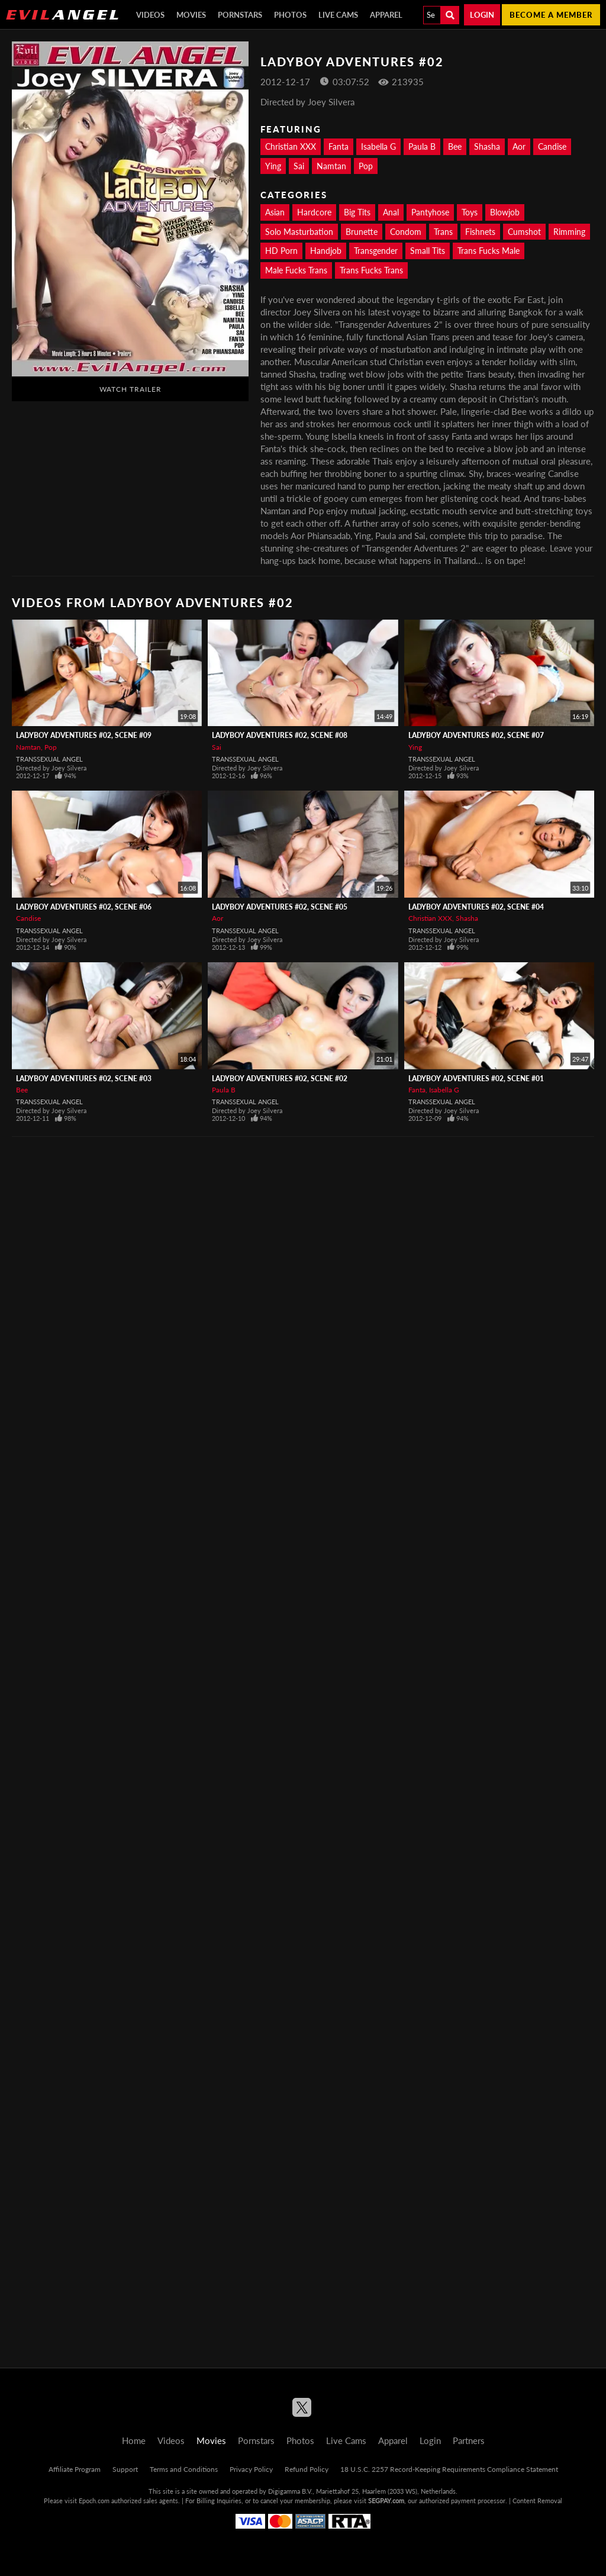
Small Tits (427, 251)
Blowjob (505, 212)
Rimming (569, 232)
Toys (470, 212)
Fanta (338, 146)
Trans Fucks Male (488, 251)
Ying (273, 166)
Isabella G (378, 146)
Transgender (376, 251)
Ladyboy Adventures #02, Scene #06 (84, 906)
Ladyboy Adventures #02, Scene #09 (84, 735)
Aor (519, 146)
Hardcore (314, 212)
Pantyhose (430, 212)
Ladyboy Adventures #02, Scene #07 (476, 735)
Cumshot (524, 232)
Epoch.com (94, 2500)
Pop (366, 166)
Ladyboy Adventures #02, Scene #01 (476, 1078)
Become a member (551, 15)
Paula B (422, 146)
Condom (405, 232)
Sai (299, 166)
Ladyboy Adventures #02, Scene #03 (84, 1078)
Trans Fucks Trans (371, 270)
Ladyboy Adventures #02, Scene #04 (476, 906)
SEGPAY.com (386, 2500)
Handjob (325, 251)
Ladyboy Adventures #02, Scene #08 (279, 735)
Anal (391, 212)
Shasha (487, 146)
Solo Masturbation (299, 232)
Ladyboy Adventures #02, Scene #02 (279, 1078)
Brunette (362, 232)
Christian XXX (290, 146)
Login (482, 15)
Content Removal (537, 2500)
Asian (275, 212)
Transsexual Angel (49, 759)
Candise (552, 146)
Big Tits (357, 212)
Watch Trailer (130, 389)
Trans (443, 232)
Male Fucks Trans (296, 270)
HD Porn (281, 251)
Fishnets (480, 232)
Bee (455, 146)
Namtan (331, 166)
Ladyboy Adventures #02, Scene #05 (279, 906)
